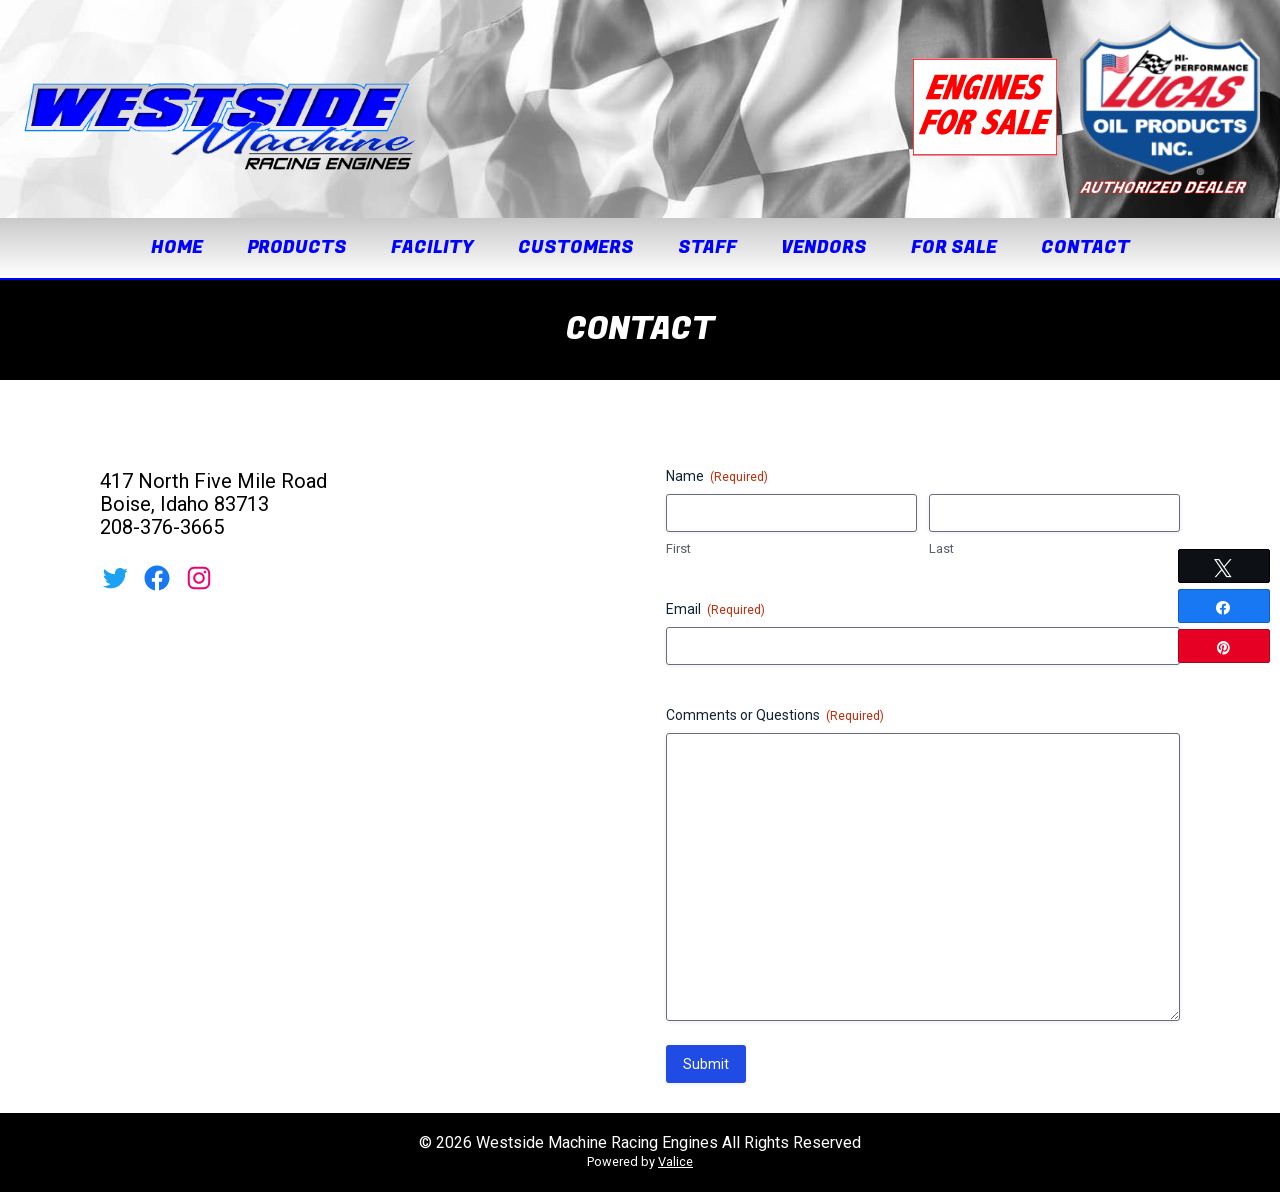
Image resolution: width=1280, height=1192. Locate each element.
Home (177, 247)
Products (297, 247)
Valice (675, 1161)
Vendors (824, 247)
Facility (432, 247)
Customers (576, 247)
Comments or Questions (775, 716)
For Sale (954, 247)
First (678, 548)
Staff (707, 247)
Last (941, 548)
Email (715, 610)
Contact (1085, 247)
